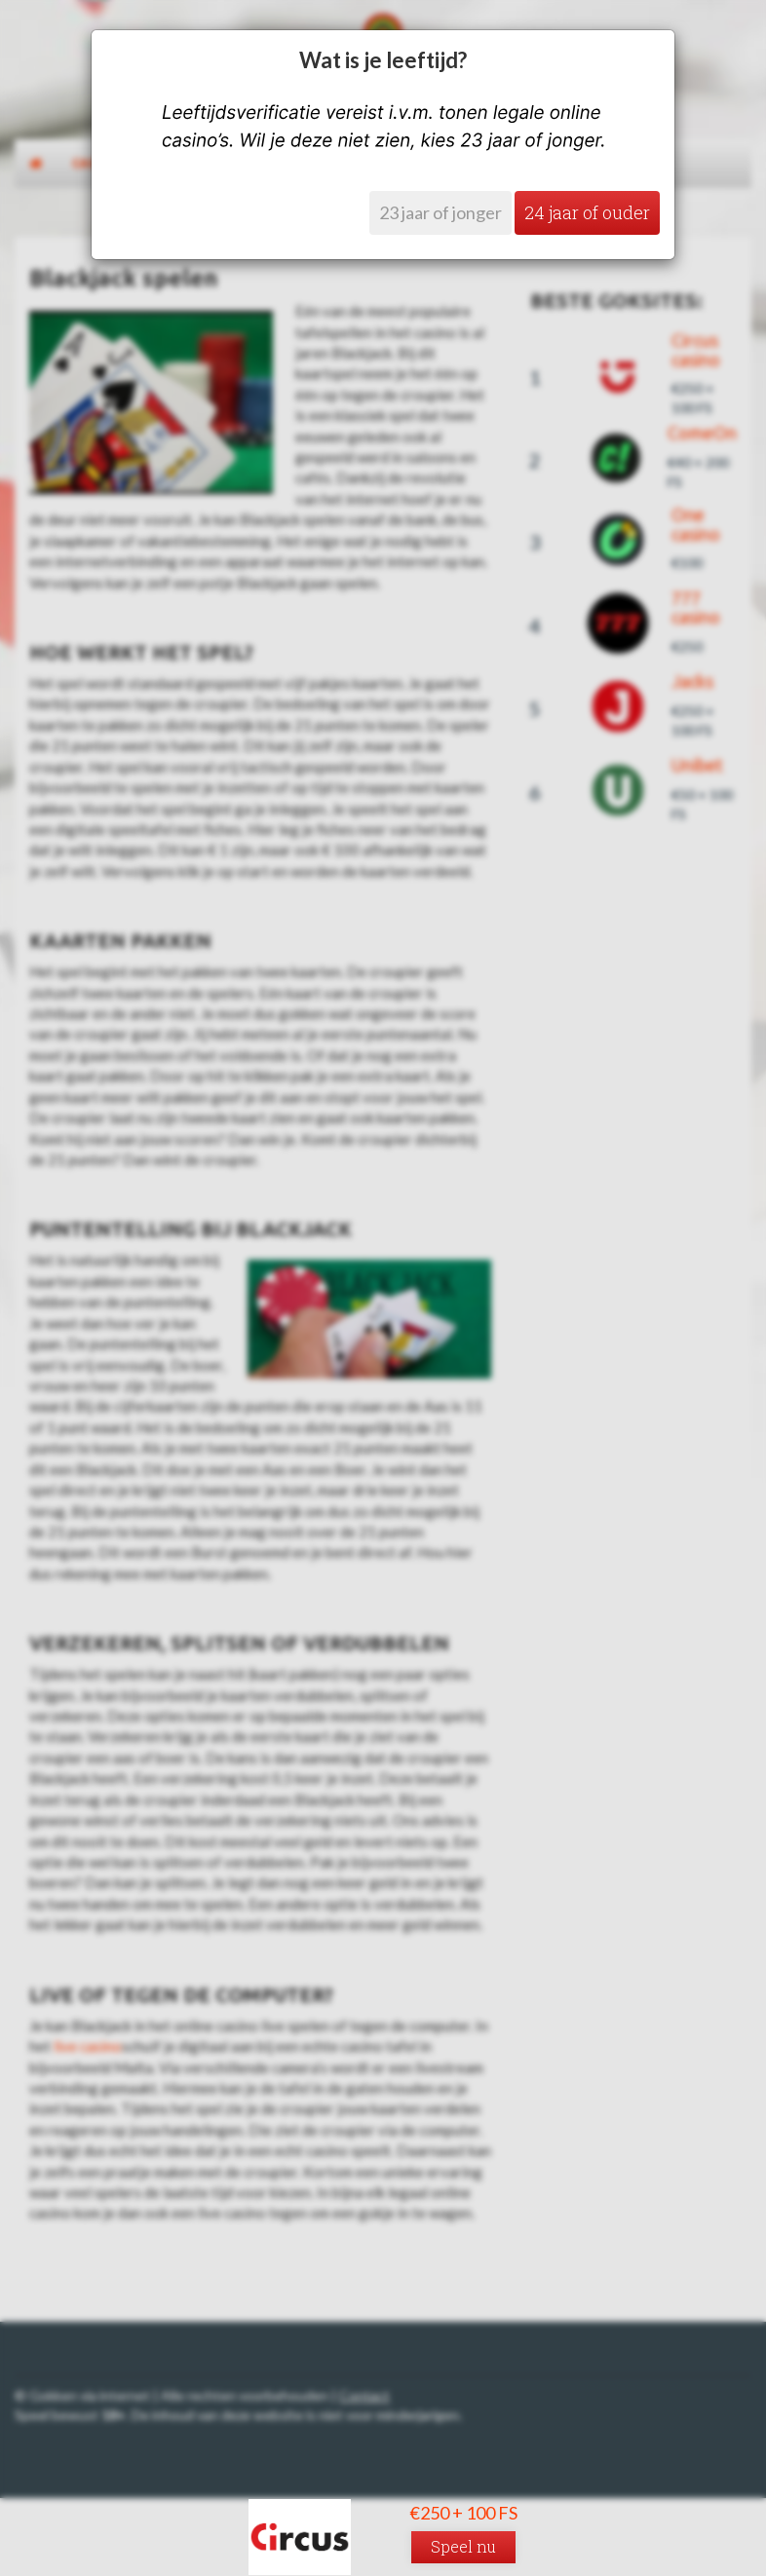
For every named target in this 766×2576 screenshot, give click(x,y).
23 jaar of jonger (440, 212)
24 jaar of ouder (587, 212)
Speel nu (463, 2546)
